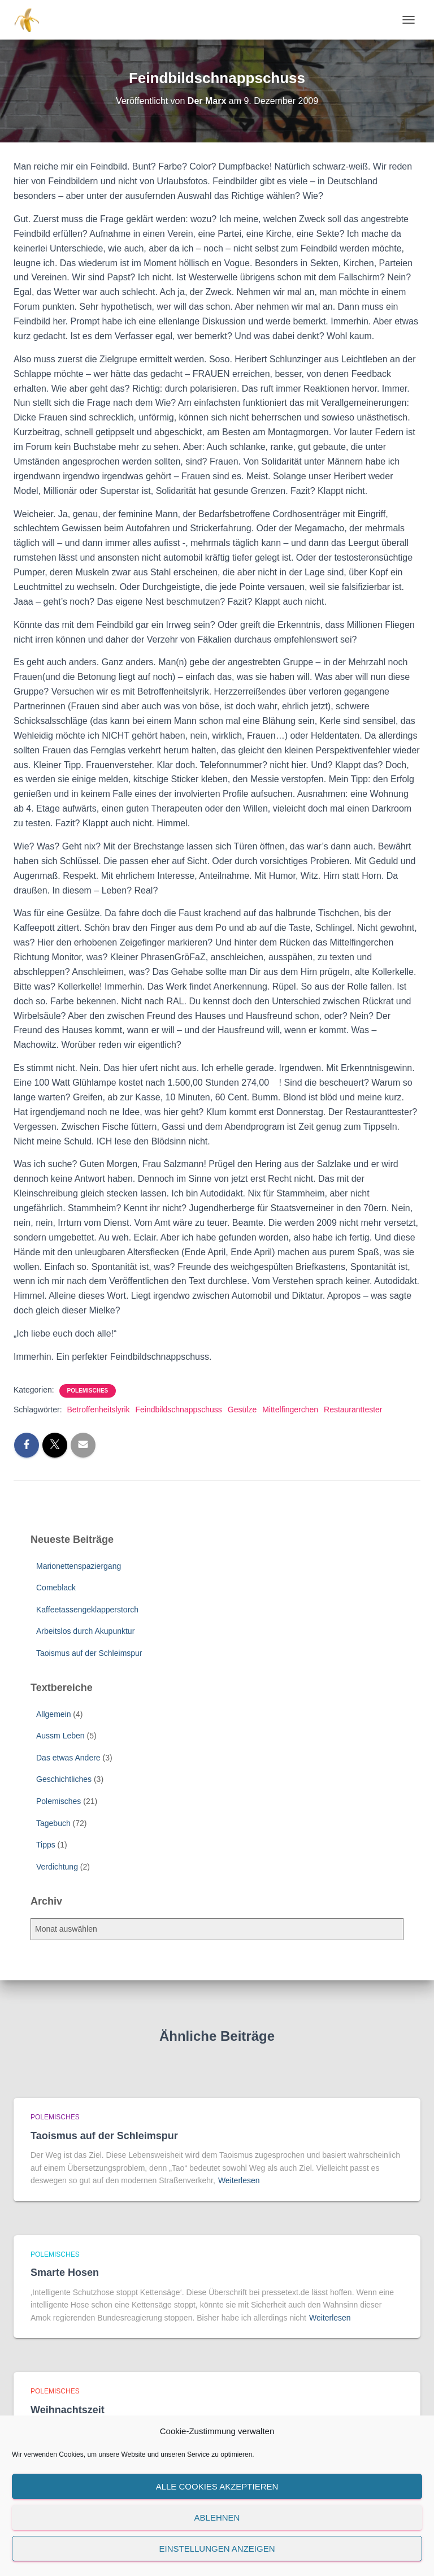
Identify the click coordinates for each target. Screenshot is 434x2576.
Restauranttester (353, 1409)
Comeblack (56, 1587)
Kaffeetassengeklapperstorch (87, 1609)
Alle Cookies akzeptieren (217, 2486)
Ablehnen (217, 2517)
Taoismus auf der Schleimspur (89, 1653)
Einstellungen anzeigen (217, 2548)
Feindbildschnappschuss (179, 1409)
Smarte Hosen (65, 2272)
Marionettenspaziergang (78, 1566)
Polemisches (87, 1390)
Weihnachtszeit (68, 2409)
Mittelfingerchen (290, 1409)
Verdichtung (57, 1866)
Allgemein (53, 1714)
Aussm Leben (60, 1735)
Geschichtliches (64, 1779)
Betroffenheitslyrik (98, 1409)
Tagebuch (53, 1823)
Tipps (45, 1844)
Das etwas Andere (68, 1757)
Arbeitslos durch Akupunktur (85, 1631)
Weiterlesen (239, 2180)
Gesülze (242, 1409)
